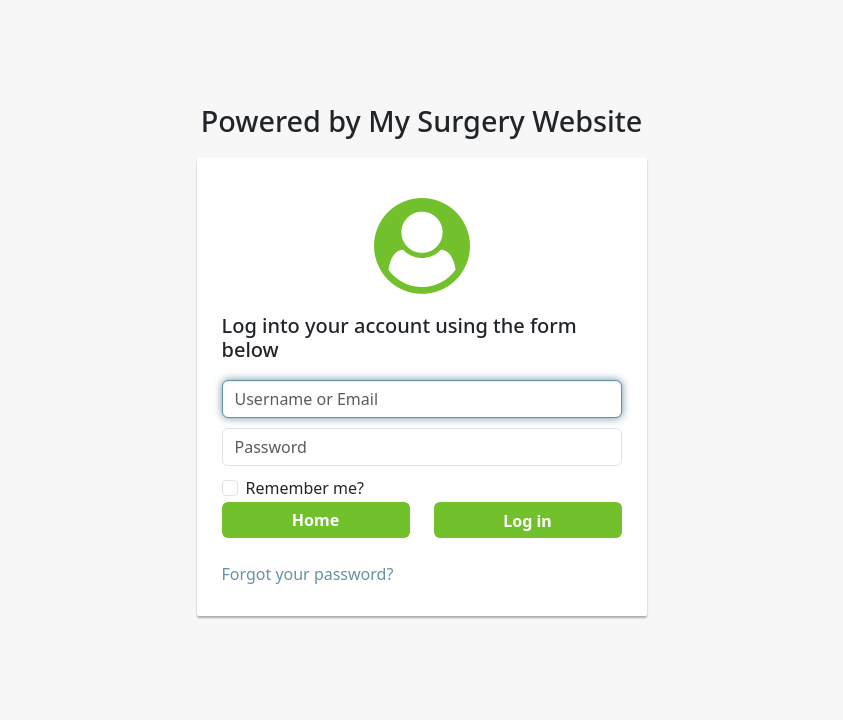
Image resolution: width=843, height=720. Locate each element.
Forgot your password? (308, 574)
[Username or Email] (422, 399)
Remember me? (305, 488)
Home (315, 520)
